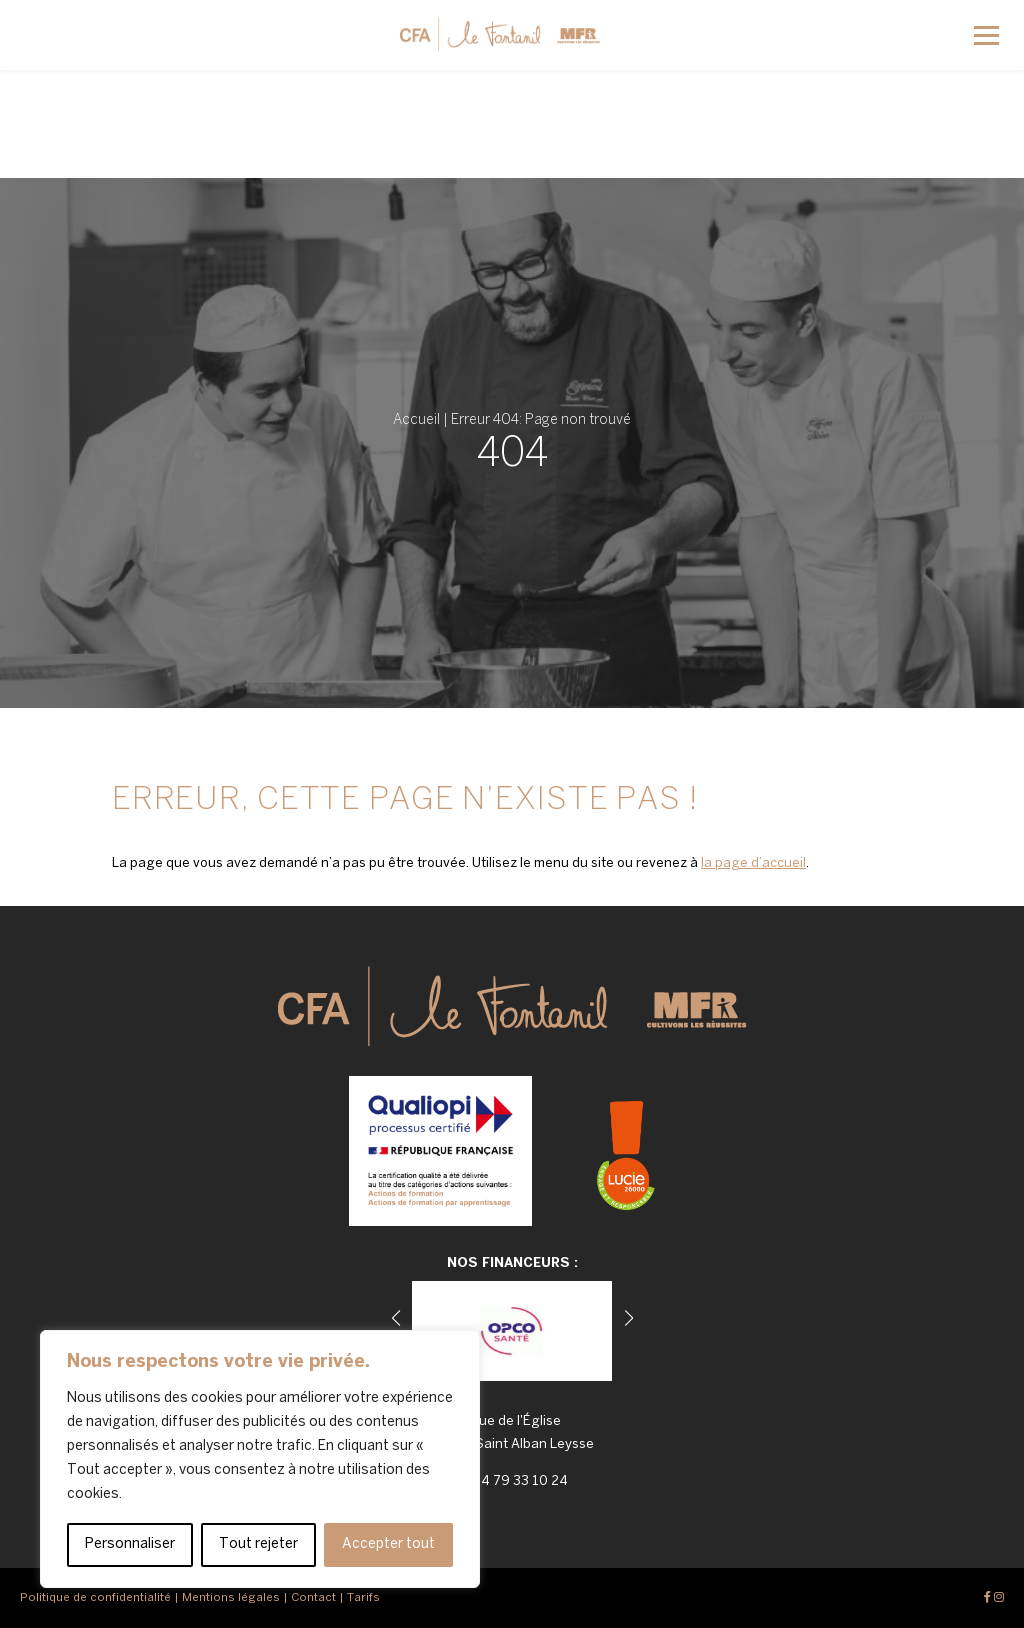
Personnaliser (130, 1544)
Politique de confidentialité (95, 1597)
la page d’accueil (753, 863)
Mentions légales (231, 1597)
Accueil (416, 420)
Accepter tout (388, 1544)
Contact (313, 1597)
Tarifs (363, 1597)
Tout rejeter (258, 1544)
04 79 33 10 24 (520, 1481)
